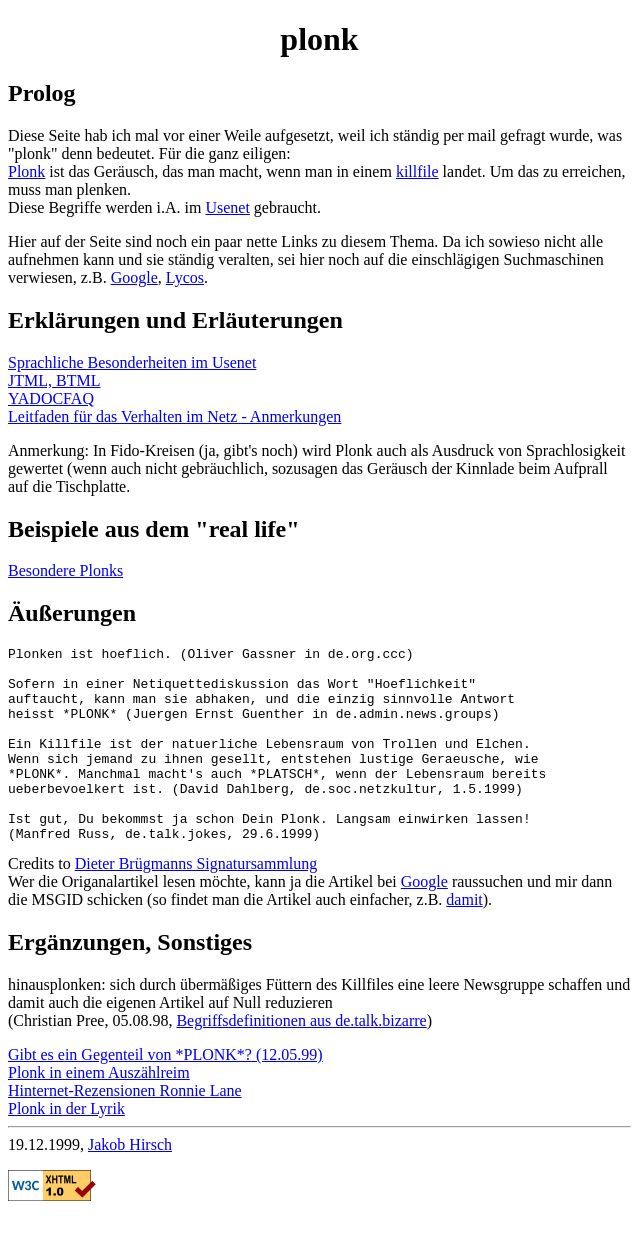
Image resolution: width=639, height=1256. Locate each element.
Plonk (26, 171)
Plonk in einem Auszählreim (99, 1111)
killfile (417, 171)
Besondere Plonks (65, 570)
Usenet (227, 207)
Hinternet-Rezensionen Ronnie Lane (125, 1129)
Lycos (185, 277)
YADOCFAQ (51, 398)
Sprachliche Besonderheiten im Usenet (132, 362)
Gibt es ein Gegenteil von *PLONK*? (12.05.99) (165, 1093)
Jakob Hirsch (130, 1183)
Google (134, 277)
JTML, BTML (54, 380)
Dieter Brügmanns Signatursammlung (196, 902)
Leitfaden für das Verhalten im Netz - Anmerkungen (174, 416)
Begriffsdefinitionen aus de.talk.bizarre (301, 1059)
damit (464, 938)
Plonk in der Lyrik (66, 1147)
